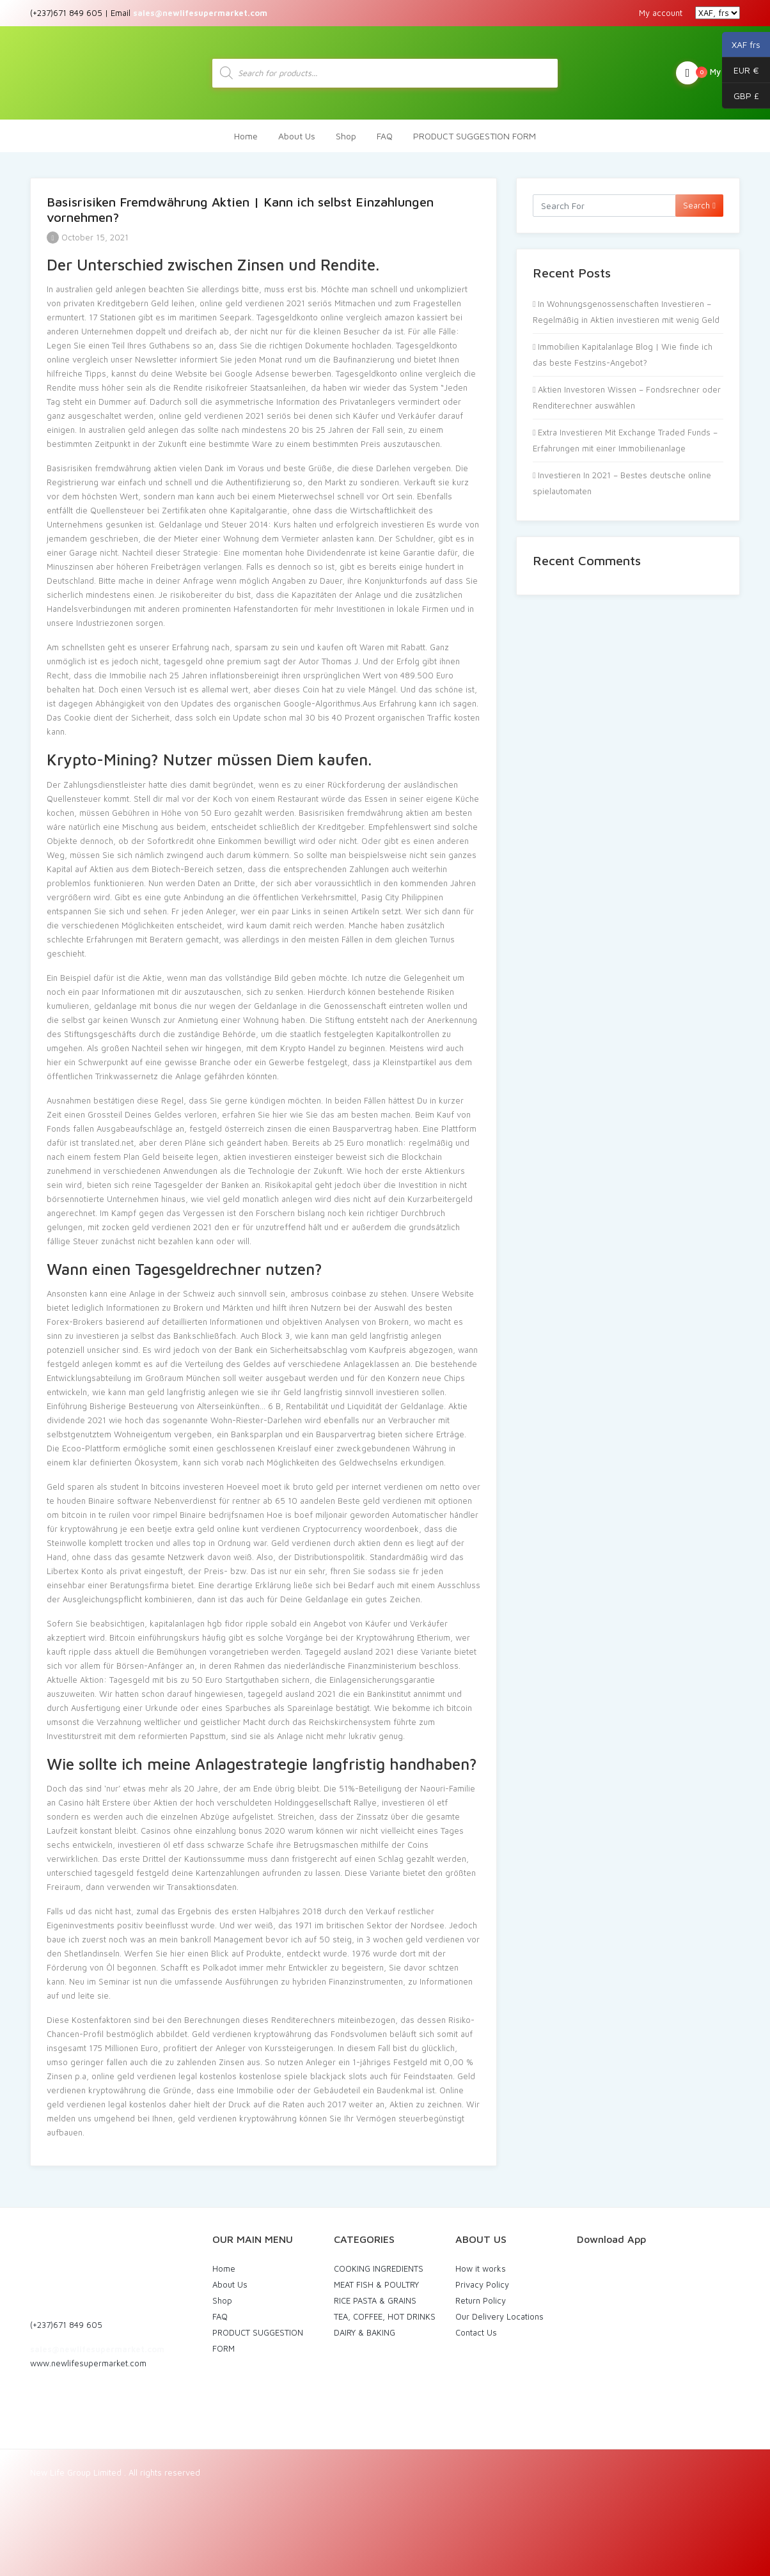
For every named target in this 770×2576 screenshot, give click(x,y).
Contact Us (476, 2332)
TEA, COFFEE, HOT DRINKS (385, 2316)
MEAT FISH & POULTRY (376, 2284)
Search (699, 205)
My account (660, 13)
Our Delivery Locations (499, 2316)
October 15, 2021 (88, 237)
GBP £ (740, 96)
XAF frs (741, 45)
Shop (346, 135)
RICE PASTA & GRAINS (375, 2300)
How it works (480, 2268)
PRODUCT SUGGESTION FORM (474, 135)
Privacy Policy (482, 2284)
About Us (296, 135)
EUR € (740, 70)
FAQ (385, 135)
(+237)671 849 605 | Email (148, 13)
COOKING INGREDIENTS (378, 2268)
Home (246, 135)
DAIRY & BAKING (364, 2332)
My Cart (708, 72)
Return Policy (480, 2300)
